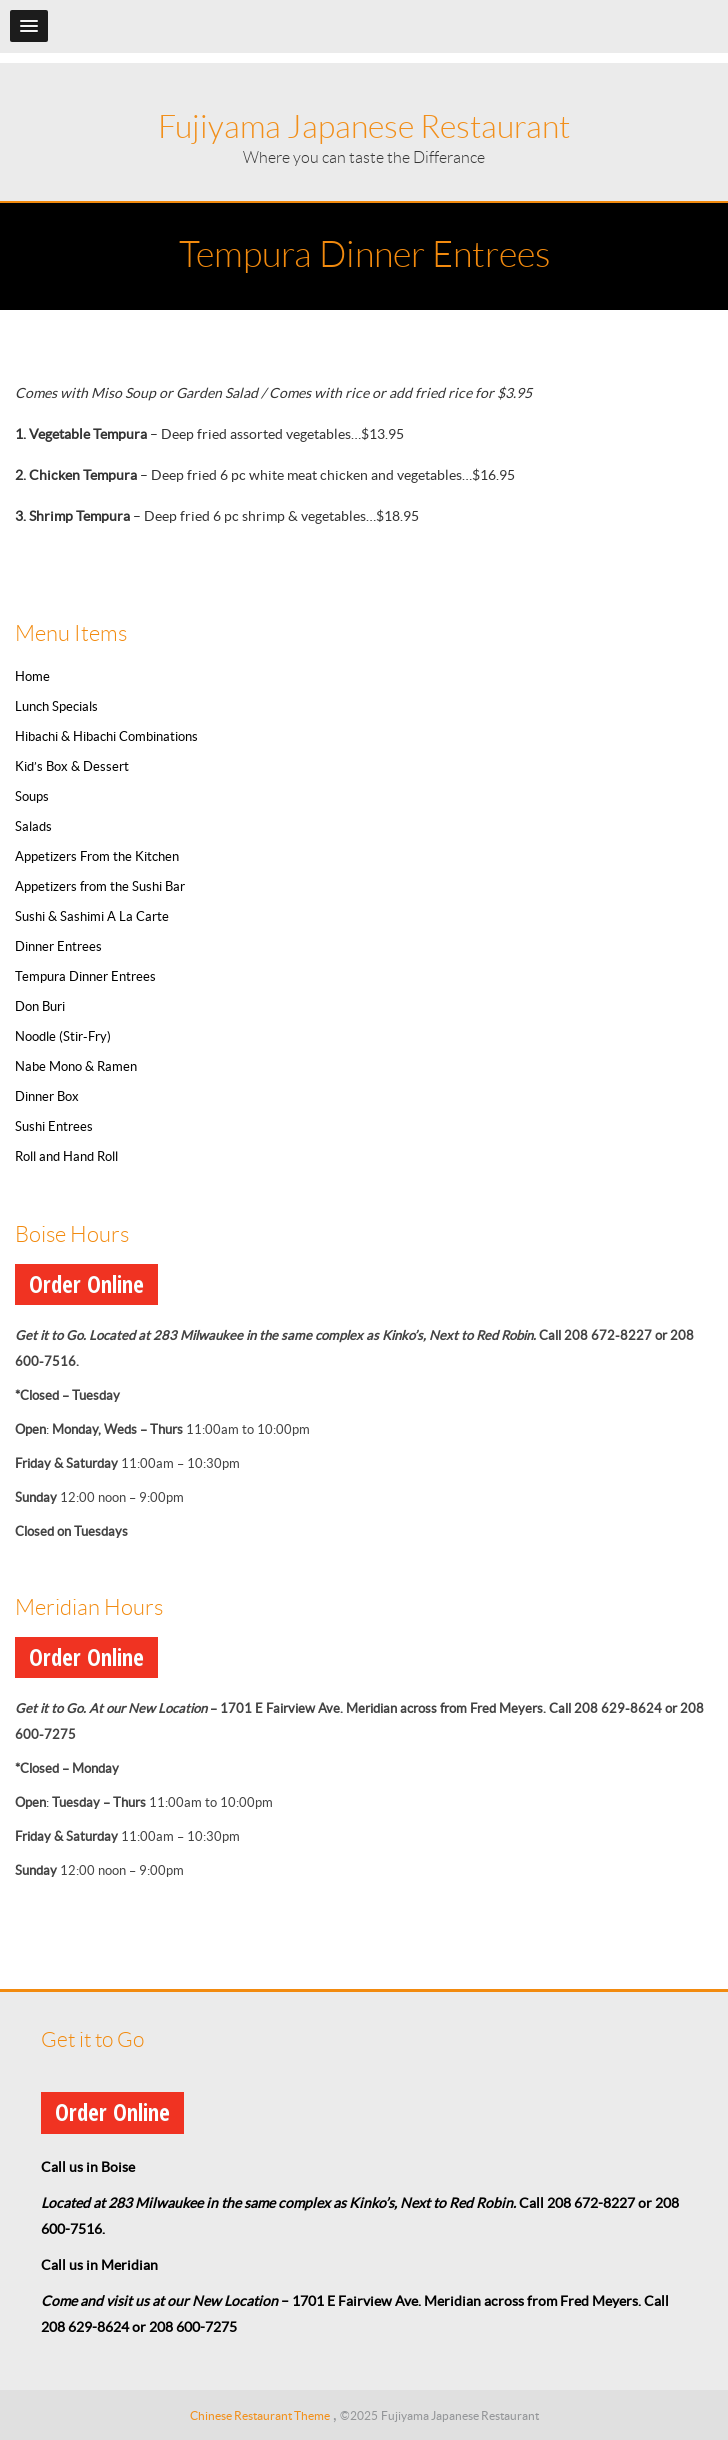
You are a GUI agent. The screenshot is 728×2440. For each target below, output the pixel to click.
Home (32, 676)
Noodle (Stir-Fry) (63, 1036)
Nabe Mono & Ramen (76, 1066)
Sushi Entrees (54, 1126)
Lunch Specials (56, 706)
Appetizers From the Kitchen (97, 856)
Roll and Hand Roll (66, 1156)
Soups (32, 796)
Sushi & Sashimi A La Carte (92, 916)
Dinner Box (47, 1096)
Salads (33, 826)
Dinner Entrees (58, 946)
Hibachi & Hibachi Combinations (106, 736)
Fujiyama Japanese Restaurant (364, 127)
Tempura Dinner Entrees (85, 976)
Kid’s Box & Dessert (72, 766)
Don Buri (40, 1006)
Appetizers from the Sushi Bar (100, 886)
